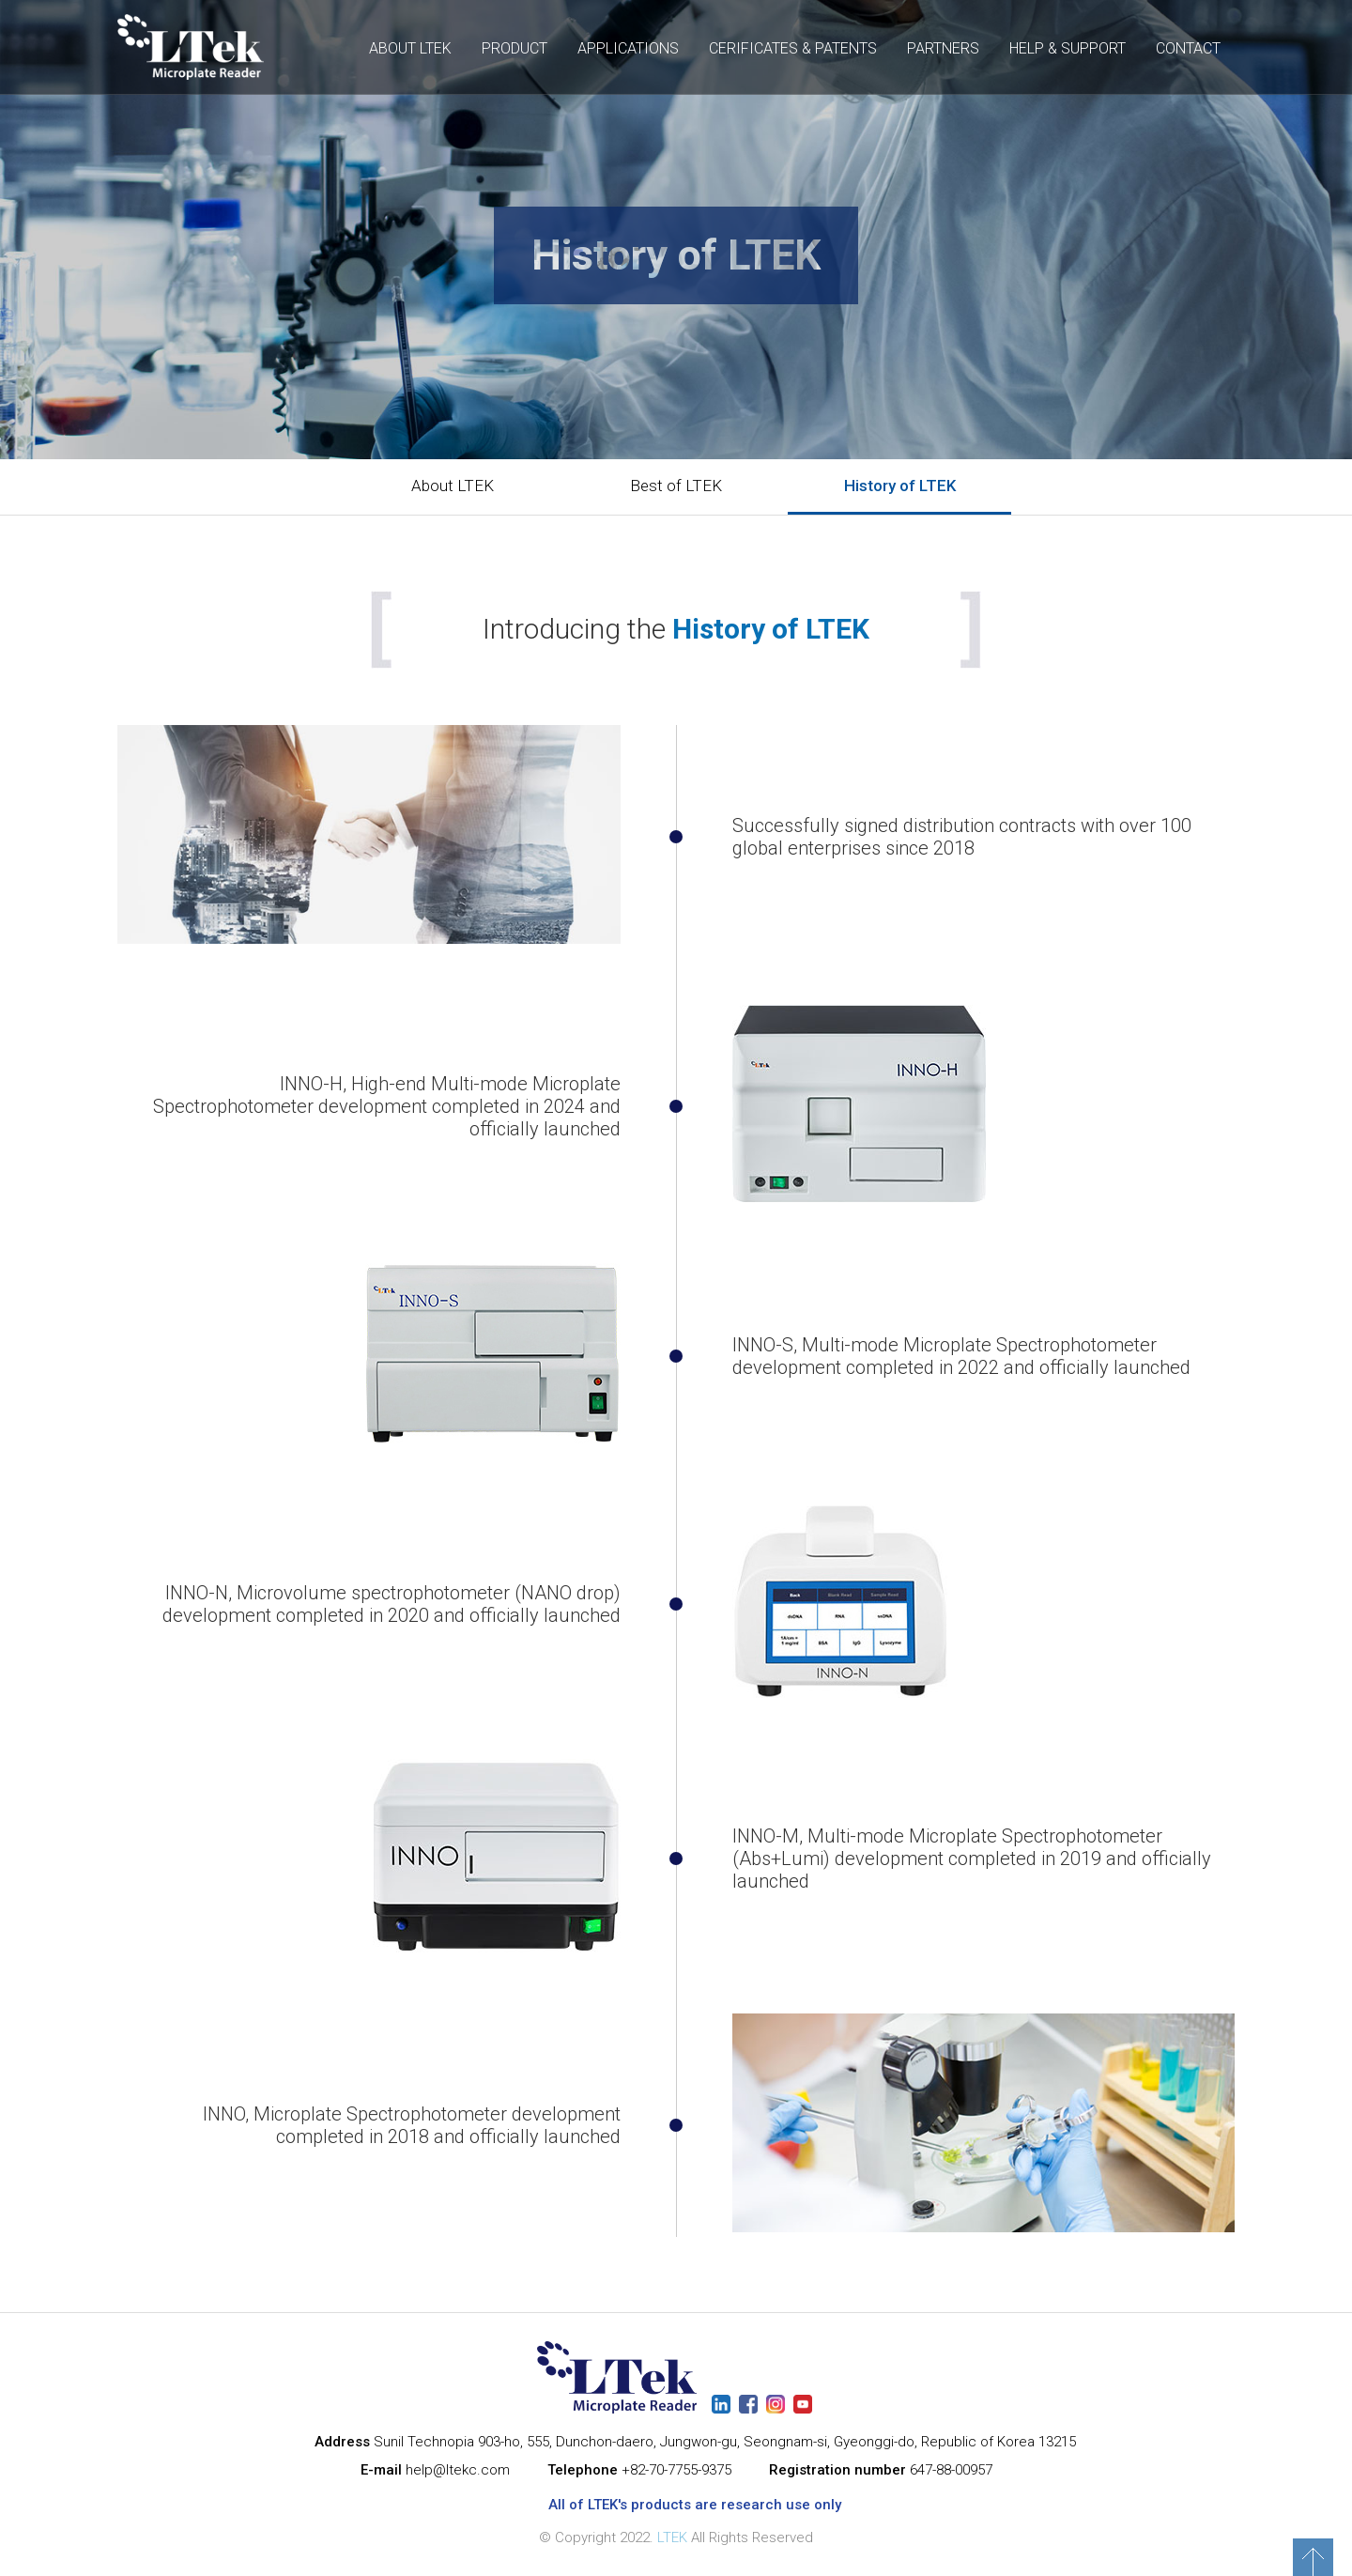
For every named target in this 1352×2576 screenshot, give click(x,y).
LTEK (672, 2537)
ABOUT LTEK (410, 48)
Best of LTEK (676, 485)
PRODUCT (514, 48)
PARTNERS (943, 48)
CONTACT (1188, 48)
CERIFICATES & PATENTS (793, 48)
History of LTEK (900, 485)
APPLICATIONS (628, 48)
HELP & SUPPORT (1067, 48)
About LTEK (452, 485)
